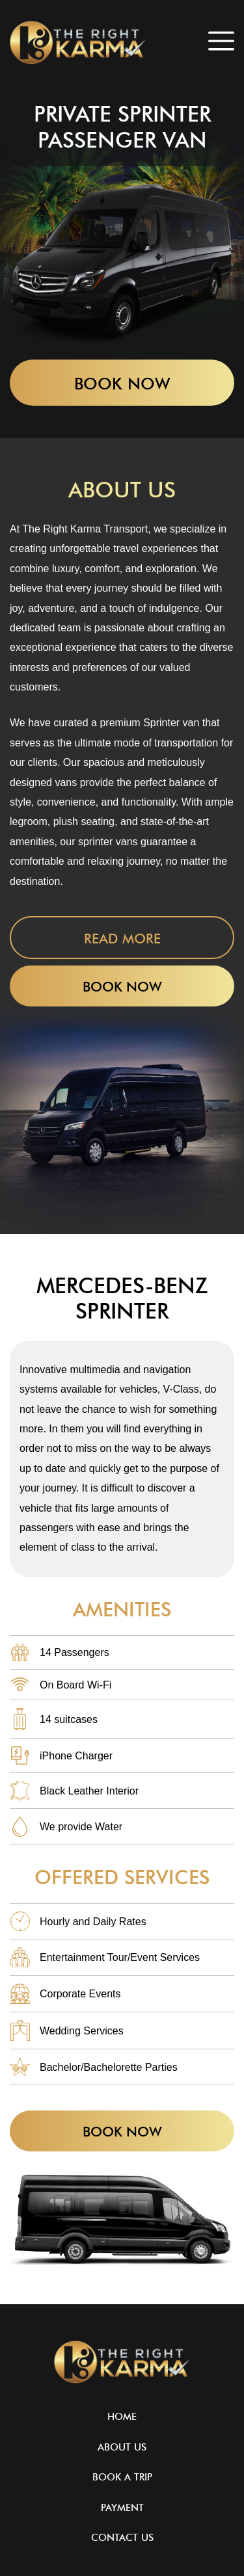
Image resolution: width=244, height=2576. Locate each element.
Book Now (122, 383)
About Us (122, 2447)
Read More (122, 938)
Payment (122, 2508)
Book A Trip (122, 2477)
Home (122, 2417)
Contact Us (122, 2537)
